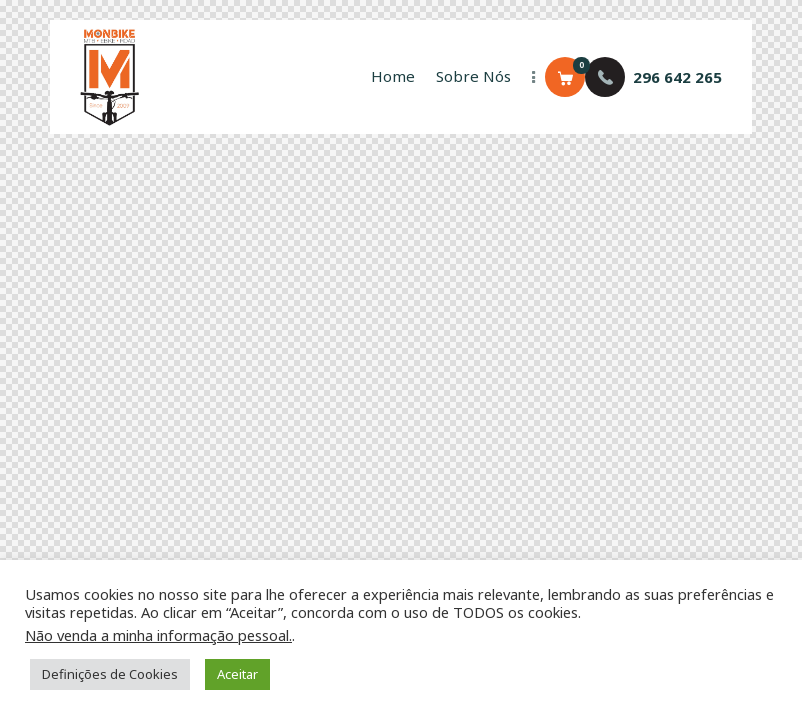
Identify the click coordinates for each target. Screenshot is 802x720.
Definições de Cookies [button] (110, 674)
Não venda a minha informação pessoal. (158, 635)
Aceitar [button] (237, 674)
